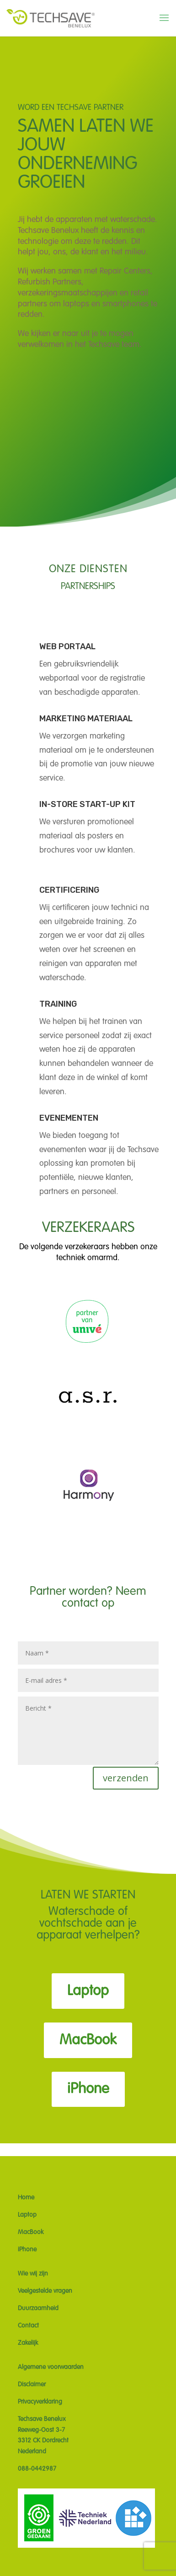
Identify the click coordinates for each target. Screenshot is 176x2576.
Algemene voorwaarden (51, 2367)
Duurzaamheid (38, 2308)
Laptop (88, 1991)
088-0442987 (37, 2469)
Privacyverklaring (40, 2402)
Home (26, 2197)
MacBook (88, 2040)
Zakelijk (28, 2343)
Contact (28, 2326)
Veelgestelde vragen (45, 2291)
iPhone (88, 2089)
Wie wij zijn (33, 2274)
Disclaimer (32, 2384)
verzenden (126, 1778)
